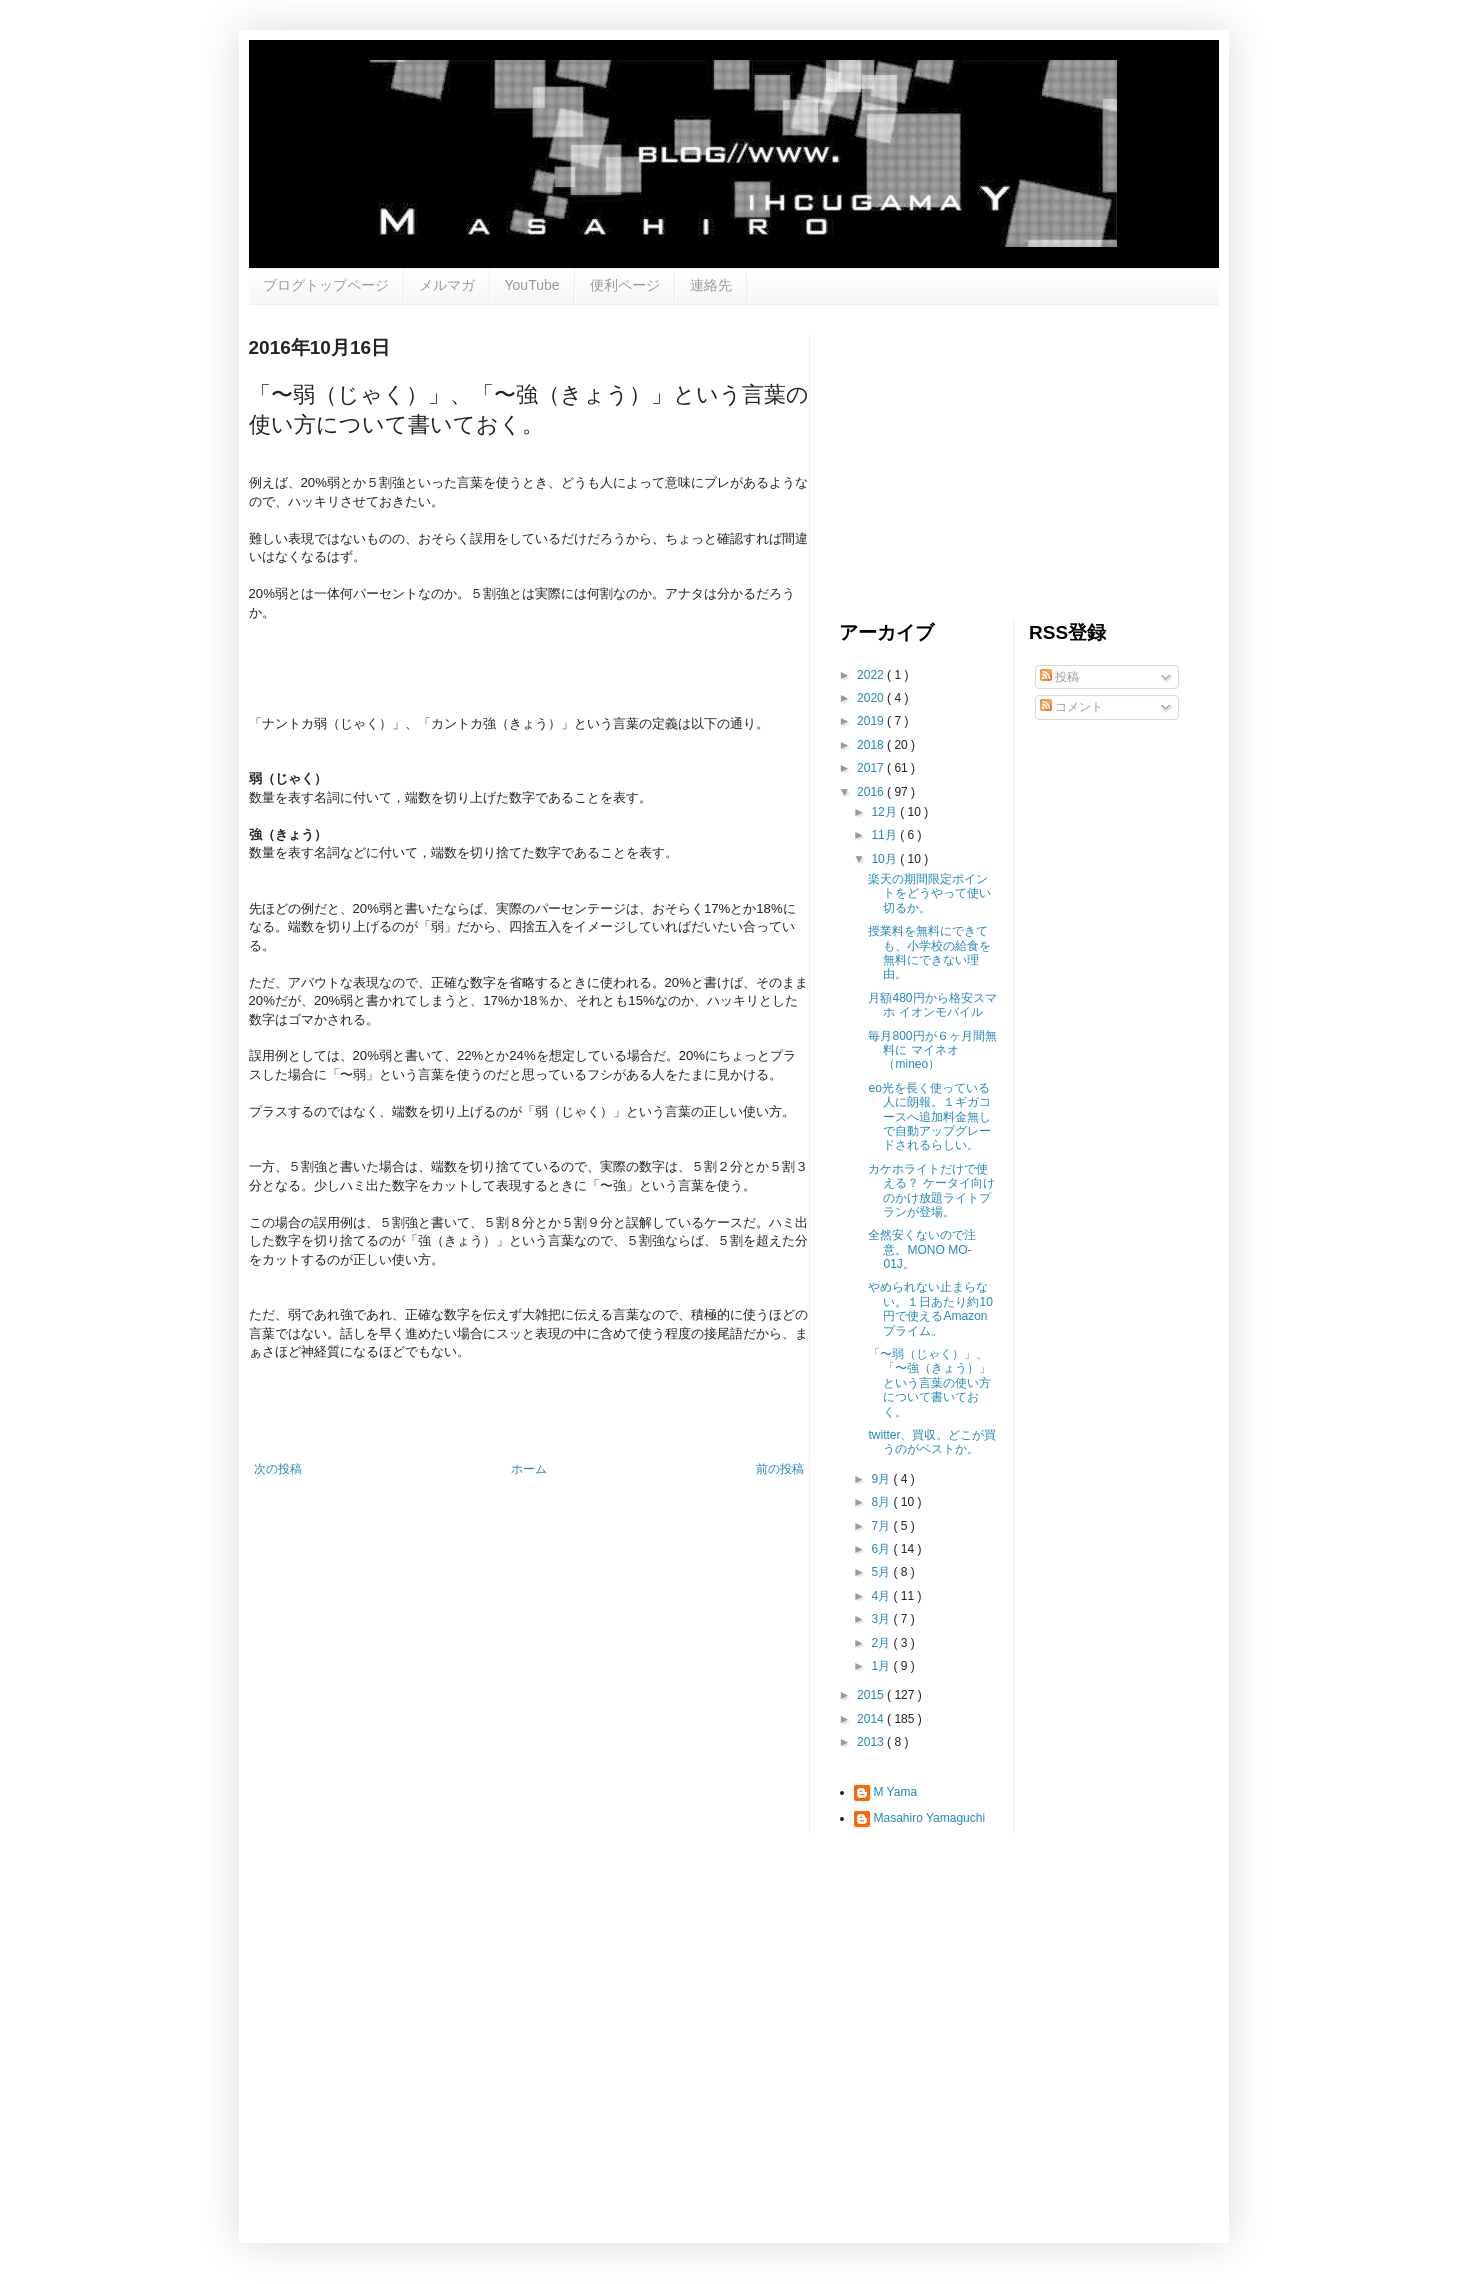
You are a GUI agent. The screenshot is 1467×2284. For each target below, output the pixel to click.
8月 (882, 1502)
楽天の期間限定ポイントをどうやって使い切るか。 (929, 893)
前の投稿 (780, 1469)
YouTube (532, 285)
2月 (882, 1643)
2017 (872, 768)
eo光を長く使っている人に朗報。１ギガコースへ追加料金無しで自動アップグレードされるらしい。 (929, 1117)
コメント (1071, 707)
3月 (882, 1619)
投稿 (1059, 677)
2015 (872, 1695)
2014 (872, 1719)
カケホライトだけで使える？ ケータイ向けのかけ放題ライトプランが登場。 (931, 1190)
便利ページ (625, 285)
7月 (882, 1526)
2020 (872, 698)
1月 (882, 1666)
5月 (882, 1572)
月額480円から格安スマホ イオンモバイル (932, 1005)
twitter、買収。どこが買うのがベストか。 (932, 1442)
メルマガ (447, 285)
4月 (882, 1596)
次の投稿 (278, 1469)
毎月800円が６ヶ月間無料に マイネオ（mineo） (932, 1050)
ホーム (529, 1469)
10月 (885, 859)
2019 (872, 721)
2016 (872, 792)
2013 (872, 1742)
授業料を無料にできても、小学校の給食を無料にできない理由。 (929, 952)
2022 (872, 675)
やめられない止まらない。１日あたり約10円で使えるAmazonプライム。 (930, 1308)
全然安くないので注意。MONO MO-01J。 (922, 1249)
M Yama (896, 1792)
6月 (882, 1549)
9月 (882, 1479)
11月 (885, 835)
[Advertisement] (989, 460)
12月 (885, 812)
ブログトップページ (326, 285)
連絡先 (711, 285)
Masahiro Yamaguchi (930, 1818)
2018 (872, 745)
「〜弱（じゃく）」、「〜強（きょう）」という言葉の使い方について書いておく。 (929, 1383)
